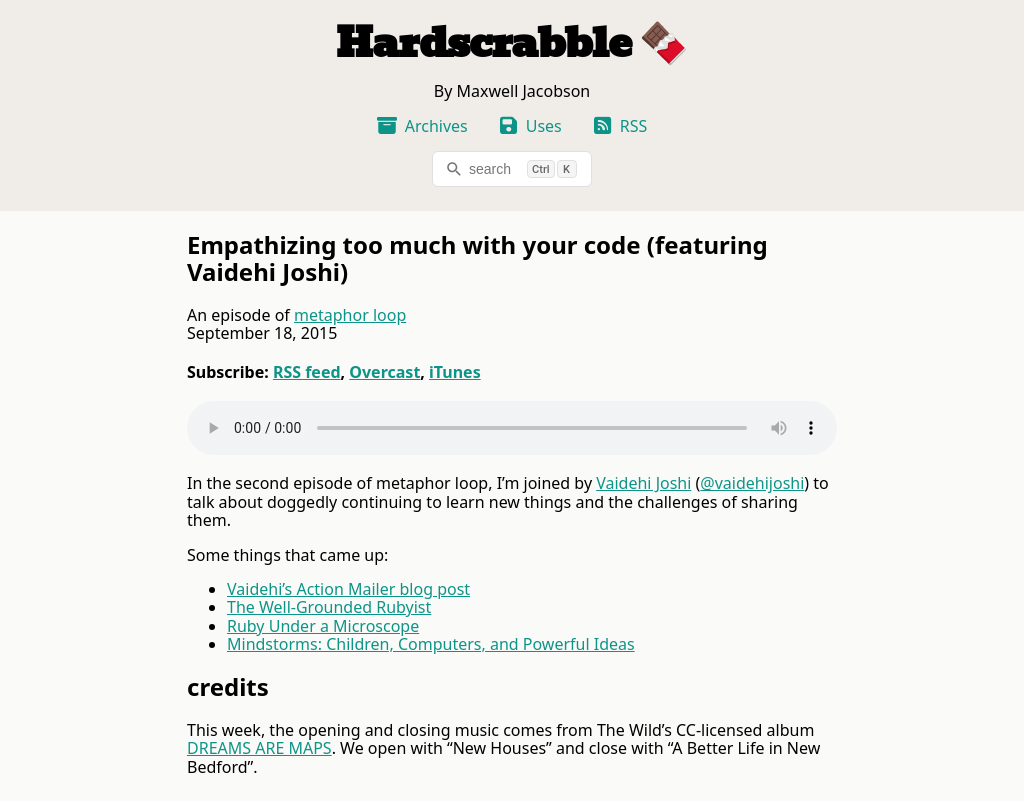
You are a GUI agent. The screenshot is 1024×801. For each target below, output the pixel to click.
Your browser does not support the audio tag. (512, 428)
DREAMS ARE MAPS (259, 748)
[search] (512, 169)
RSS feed (307, 372)
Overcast (384, 372)
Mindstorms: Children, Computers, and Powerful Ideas (431, 644)
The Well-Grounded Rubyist (329, 607)
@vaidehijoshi (752, 483)
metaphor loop (350, 315)
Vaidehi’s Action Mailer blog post (348, 589)
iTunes (455, 372)
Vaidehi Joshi (643, 483)
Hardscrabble (483, 43)
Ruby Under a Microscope (323, 626)
